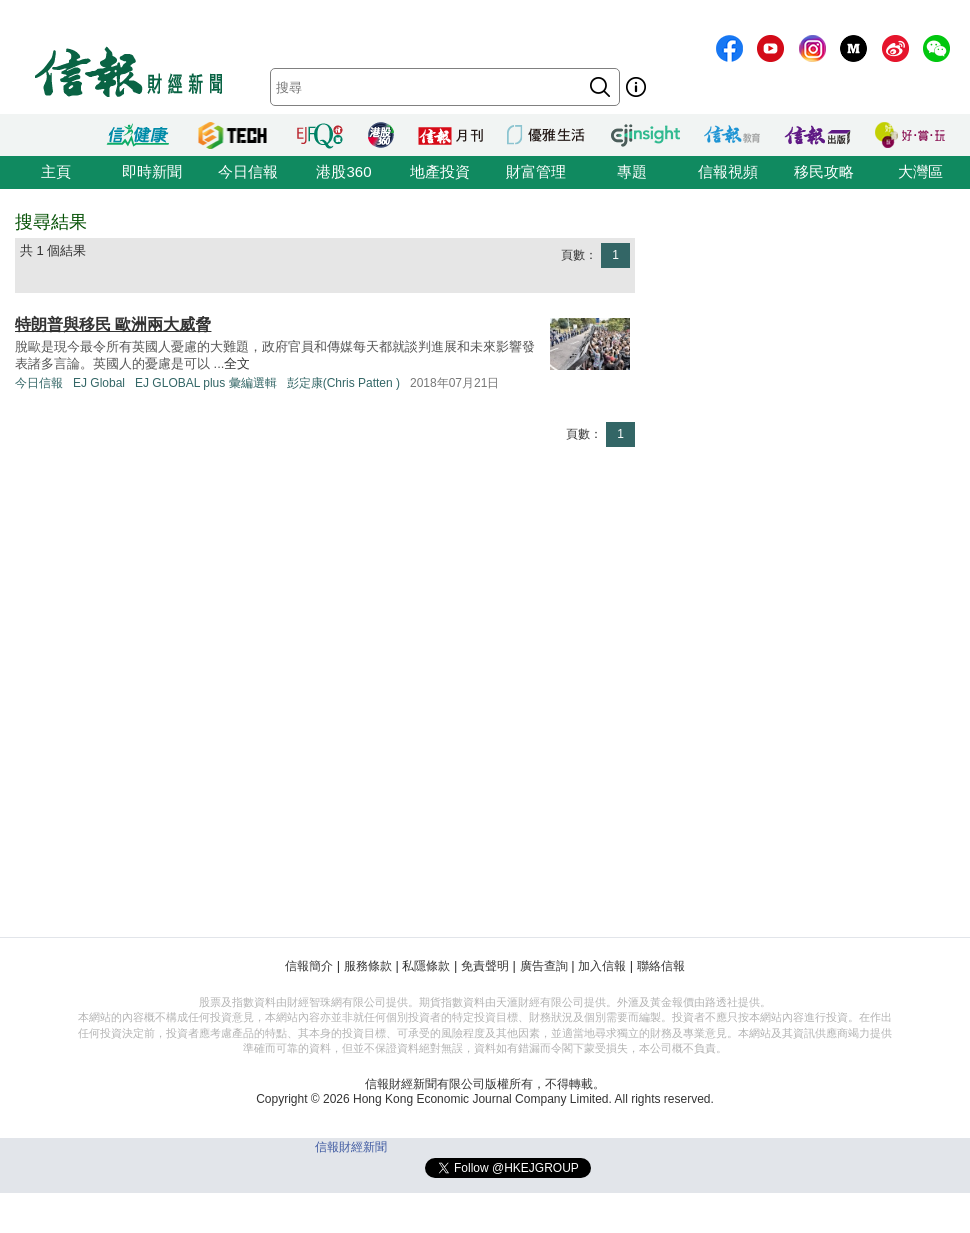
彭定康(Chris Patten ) (343, 383)
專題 (632, 171)
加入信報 (602, 966)
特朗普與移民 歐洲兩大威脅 (113, 324)
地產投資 (440, 171)
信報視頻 (728, 171)
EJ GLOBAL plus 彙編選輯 (206, 383)
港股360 (343, 171)
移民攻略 (824, 171)
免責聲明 (485, 966)
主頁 (56, 171)
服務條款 (368, 966)
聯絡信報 (661, 966)
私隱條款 (426, 966)
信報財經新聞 (351, 1147)
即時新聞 (152, 171)
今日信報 (248, 171)
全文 (237, 363)
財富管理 (536, 171)
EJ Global (99, 383)
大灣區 (920, 171)
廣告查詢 (544, 966)
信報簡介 (309, 966)
